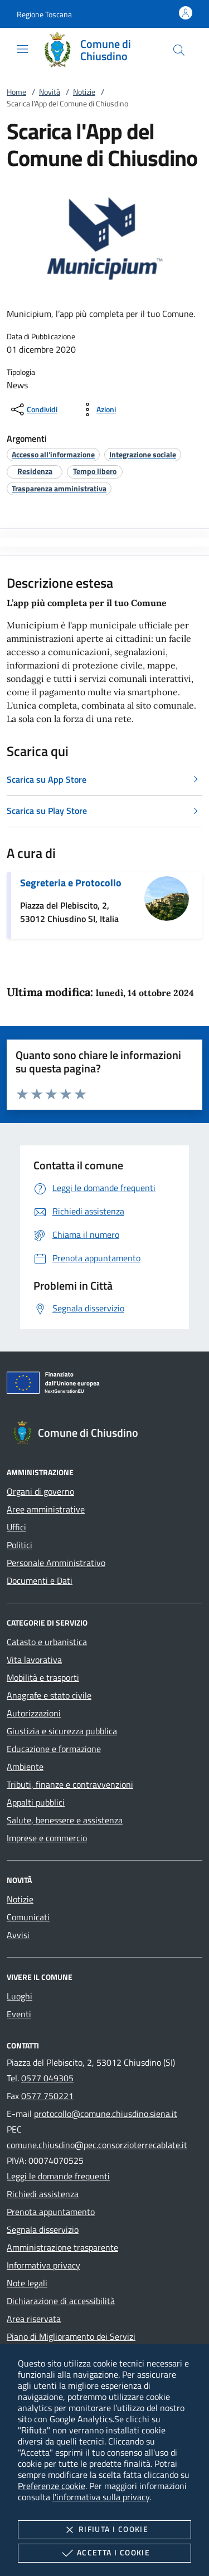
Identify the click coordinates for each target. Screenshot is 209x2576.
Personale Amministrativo (56, 1562)
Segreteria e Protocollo (70, 882)
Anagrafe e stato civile (49, 1695)
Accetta (104, 2553)
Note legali (27, 2283)
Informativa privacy (43, 2265)
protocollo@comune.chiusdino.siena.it (105, 2113)
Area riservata (34, 2318)
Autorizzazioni (34, 1713)
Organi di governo (40, 1491)
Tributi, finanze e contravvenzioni (70, 1784)
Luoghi (19, 1996)
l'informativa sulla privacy (100, 2497)
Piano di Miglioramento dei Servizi (71, 2336)
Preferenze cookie (51, 2485)
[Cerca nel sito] (179, 50)
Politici (19, 1545)
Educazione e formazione (54, 1748)
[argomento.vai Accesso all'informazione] (53, 454)
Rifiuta (104, 2530)
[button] (44, 14)
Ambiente (25, 1766)
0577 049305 (47, 2078)
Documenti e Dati (39, 1580)
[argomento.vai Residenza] (34, 471)
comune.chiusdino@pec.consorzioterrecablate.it (97, 2144)
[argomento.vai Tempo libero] (94, 471)
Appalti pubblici (36, 1802)
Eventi (19, 2014)
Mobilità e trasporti (43, 1677)
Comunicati (28, 1917)
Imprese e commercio (47, 1838)
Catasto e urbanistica (47, 1641)
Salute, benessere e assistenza (65, 1820)
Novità (49, 91)
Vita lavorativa (34, 1659)
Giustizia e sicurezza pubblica (62, 1731)
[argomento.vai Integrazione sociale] (142, 454)
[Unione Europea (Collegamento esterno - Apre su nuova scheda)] (104, 1385)
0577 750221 (47, 2095)
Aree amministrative (46, 1509)
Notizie (84, 91)
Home (16, 91)
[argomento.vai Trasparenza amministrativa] (59, 488)
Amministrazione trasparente (62, 2247)
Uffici (16, 1527)
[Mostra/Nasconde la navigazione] (22, 49)
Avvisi (18, 1934)
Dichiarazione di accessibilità (61, 2300)
